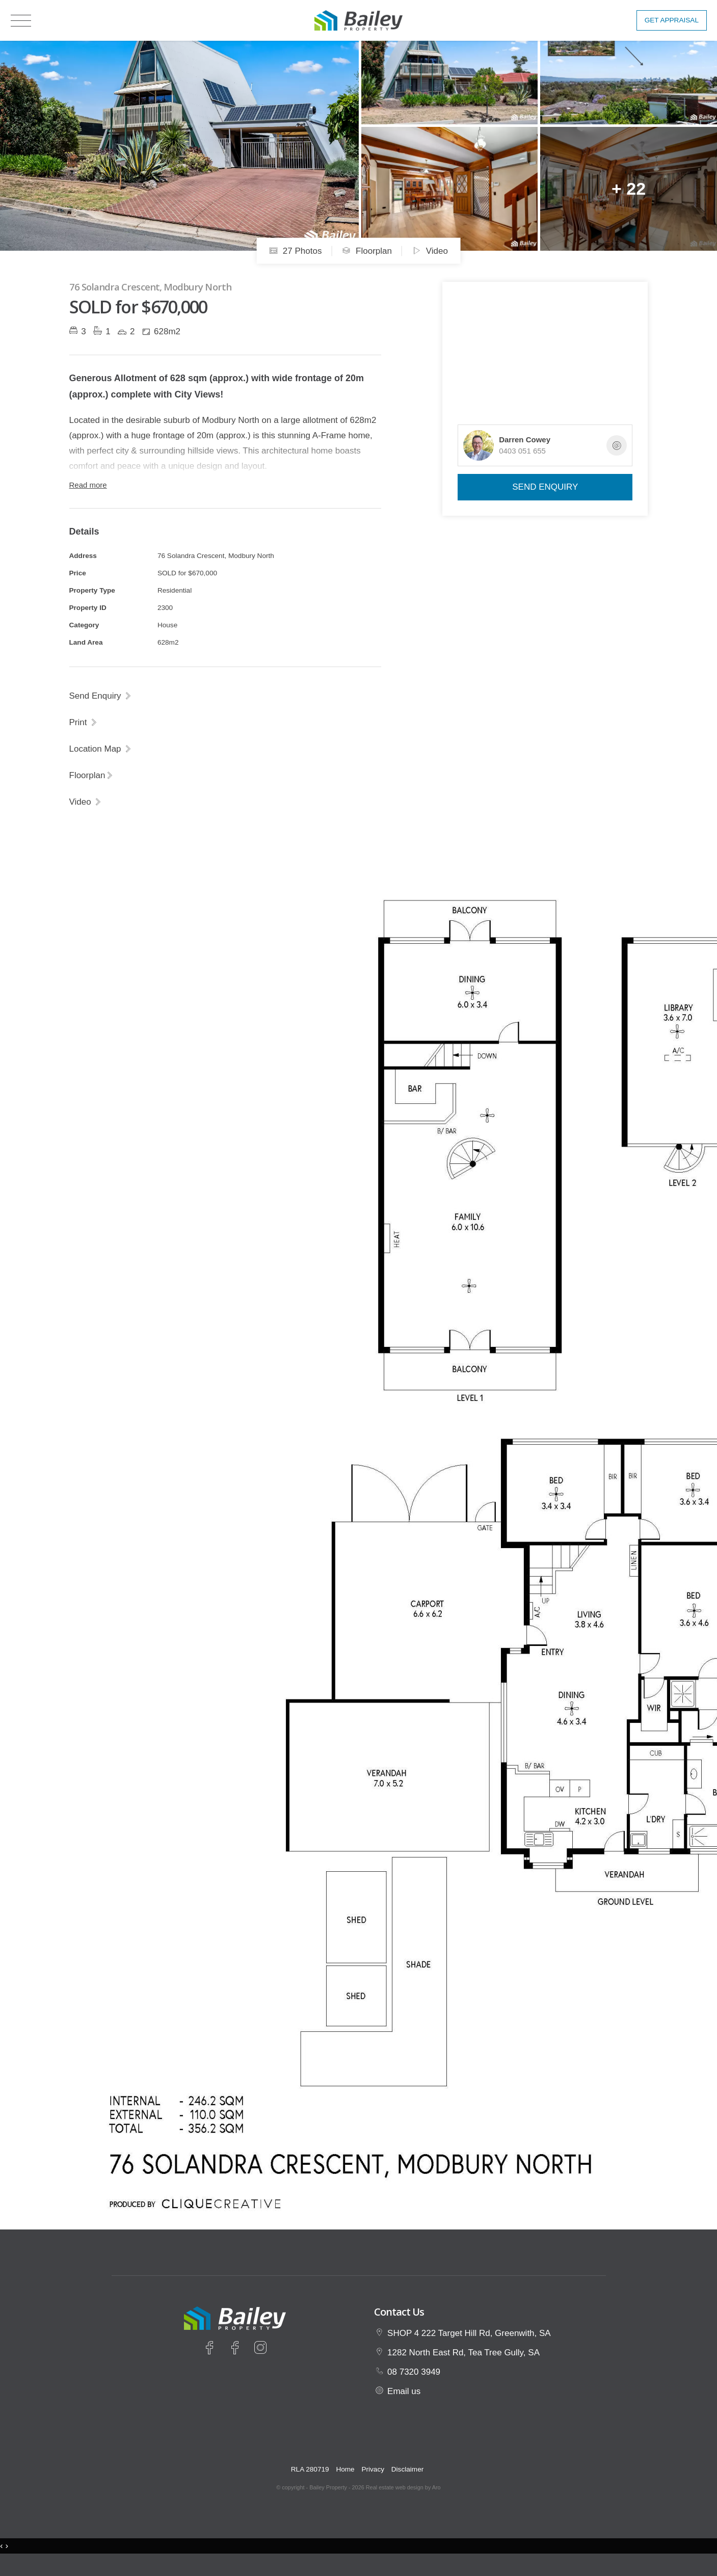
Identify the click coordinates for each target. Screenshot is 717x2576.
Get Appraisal (672, 20)
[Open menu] (21, 20)
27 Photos (295, 251)
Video (430, 251)
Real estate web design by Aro (403, 2487)
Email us (403, 2391)
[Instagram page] (260, 2349)
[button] (83, 722)
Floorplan (367, 251)
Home (345, 2469)
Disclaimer (407, 2469)
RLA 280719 (310, 2469)
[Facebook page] (211, 2349)
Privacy (372, 2469)
